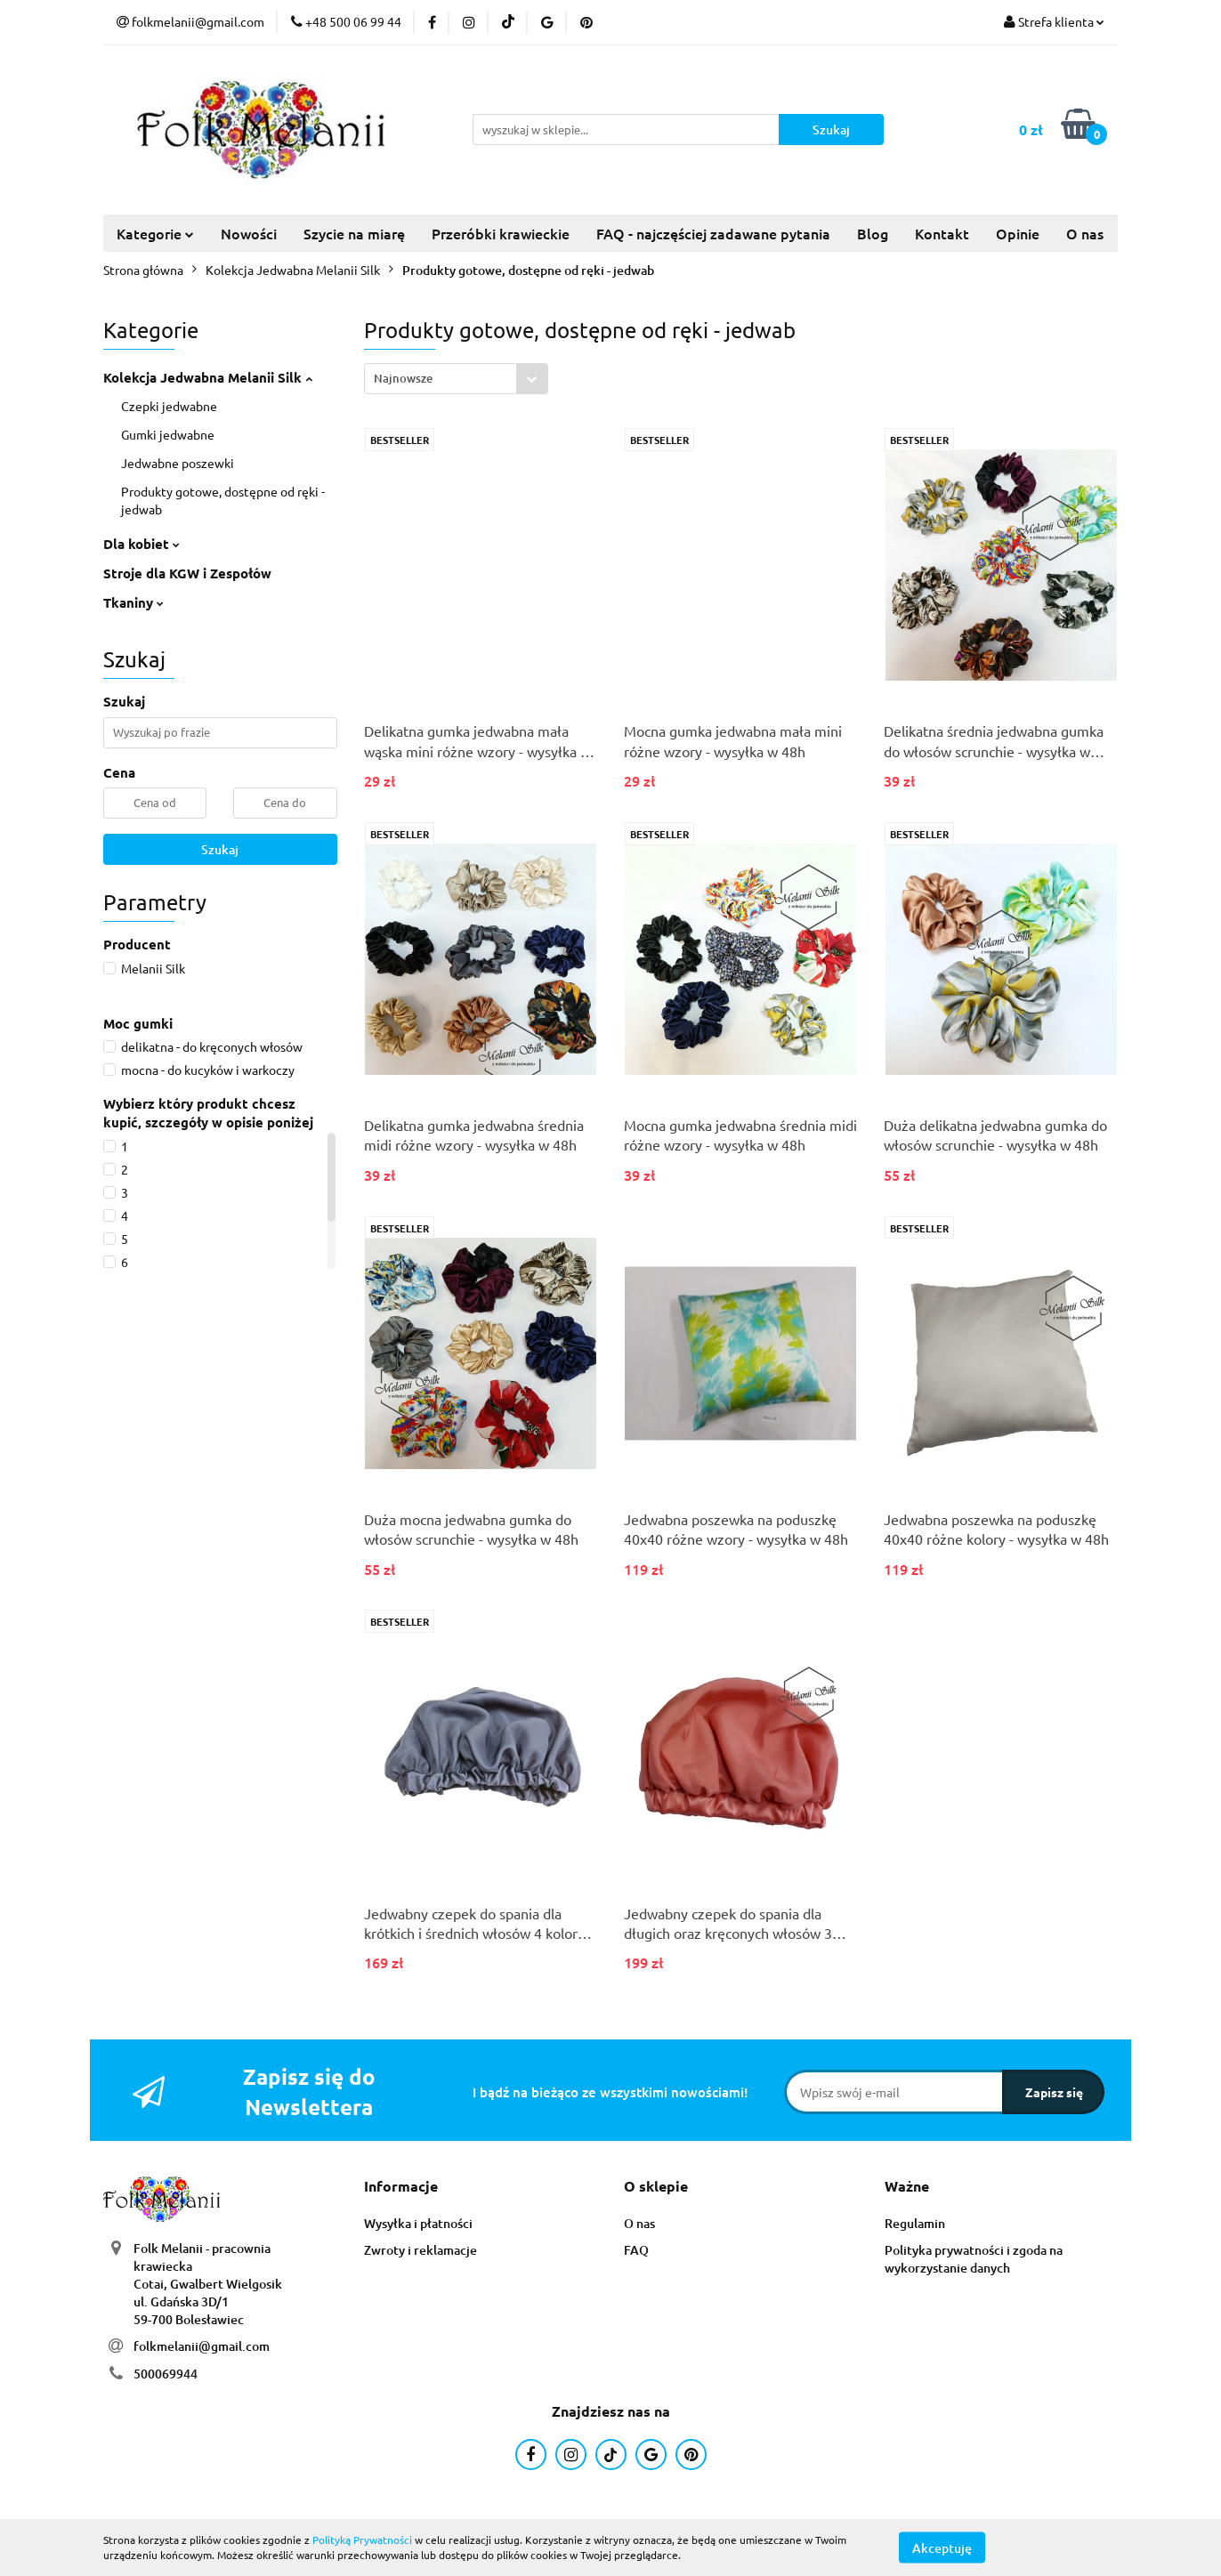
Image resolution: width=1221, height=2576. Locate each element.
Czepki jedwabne (169, 406)
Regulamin (915, 2223)
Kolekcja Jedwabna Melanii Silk (207, 377)
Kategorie (155, 233)
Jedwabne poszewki (177, 463)
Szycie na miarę (354, 233)
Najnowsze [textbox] (403, 378)
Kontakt (942, 233)
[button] (401, 2186)
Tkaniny (133, 602)
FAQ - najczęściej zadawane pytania (713, 233)
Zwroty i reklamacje (420, 2249)
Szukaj (220, 849)
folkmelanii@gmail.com (201, 2346)
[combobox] (456, 378)
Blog (872, 233)
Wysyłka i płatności (418, 2223)
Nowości (249, 233)
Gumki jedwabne (167, 434)
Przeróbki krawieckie (501, 233)
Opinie (1017, 233)
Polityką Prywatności (362, 2539)
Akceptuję (942, 2547)
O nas (1085, 233)
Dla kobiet (141, 544)
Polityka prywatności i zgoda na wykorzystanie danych (974, 2258)
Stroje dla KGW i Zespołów (187, 573)
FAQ (636, 2249)
